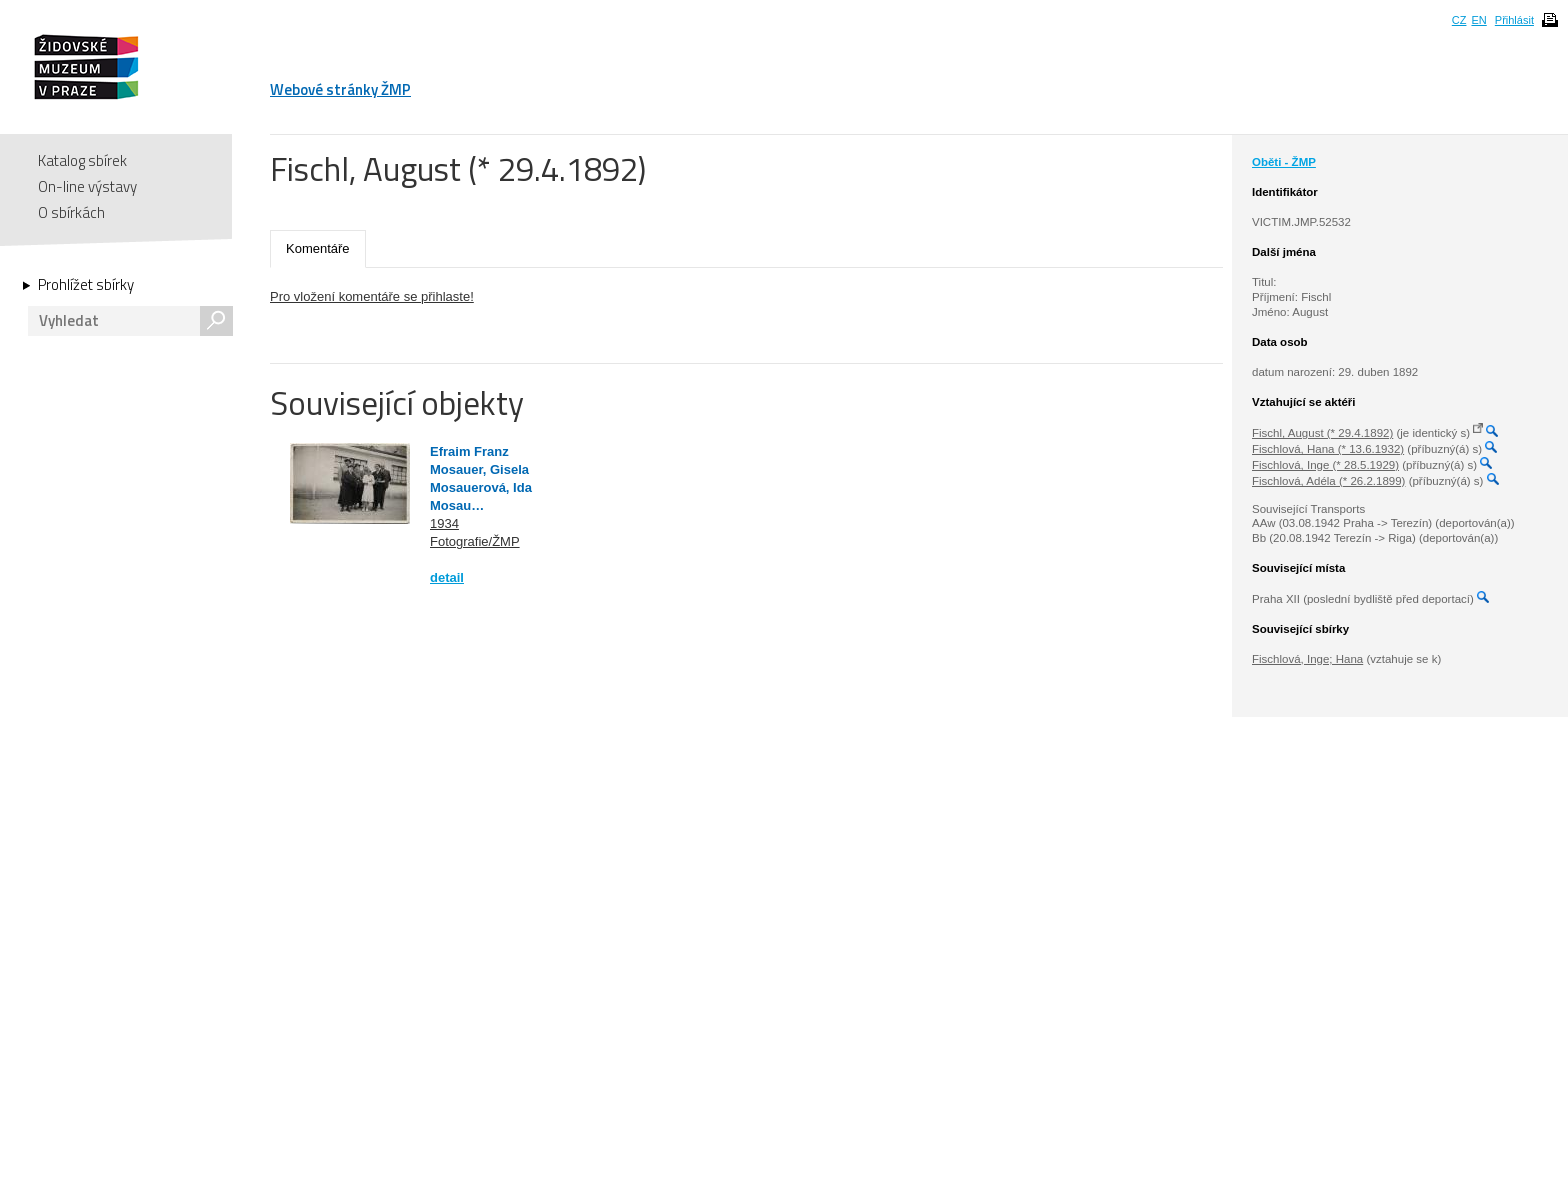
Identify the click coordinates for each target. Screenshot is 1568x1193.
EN (1478, 20)
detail (447, 577)
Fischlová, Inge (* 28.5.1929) (1325, 465)
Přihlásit (1514, 20)
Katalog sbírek (82, 160)
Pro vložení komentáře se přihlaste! (372, 296)
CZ (1459, 20)
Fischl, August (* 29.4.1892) (1322, 433)
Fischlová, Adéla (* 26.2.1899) (1328, 481)
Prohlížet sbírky (86, 285)
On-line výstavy (87, 186)
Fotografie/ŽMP (475, 541)
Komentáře (318, 248)
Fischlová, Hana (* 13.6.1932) (1328, 449)
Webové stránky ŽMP (340, 89)
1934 (444, 523)
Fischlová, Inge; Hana (1307, 659)
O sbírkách (71, 212)
